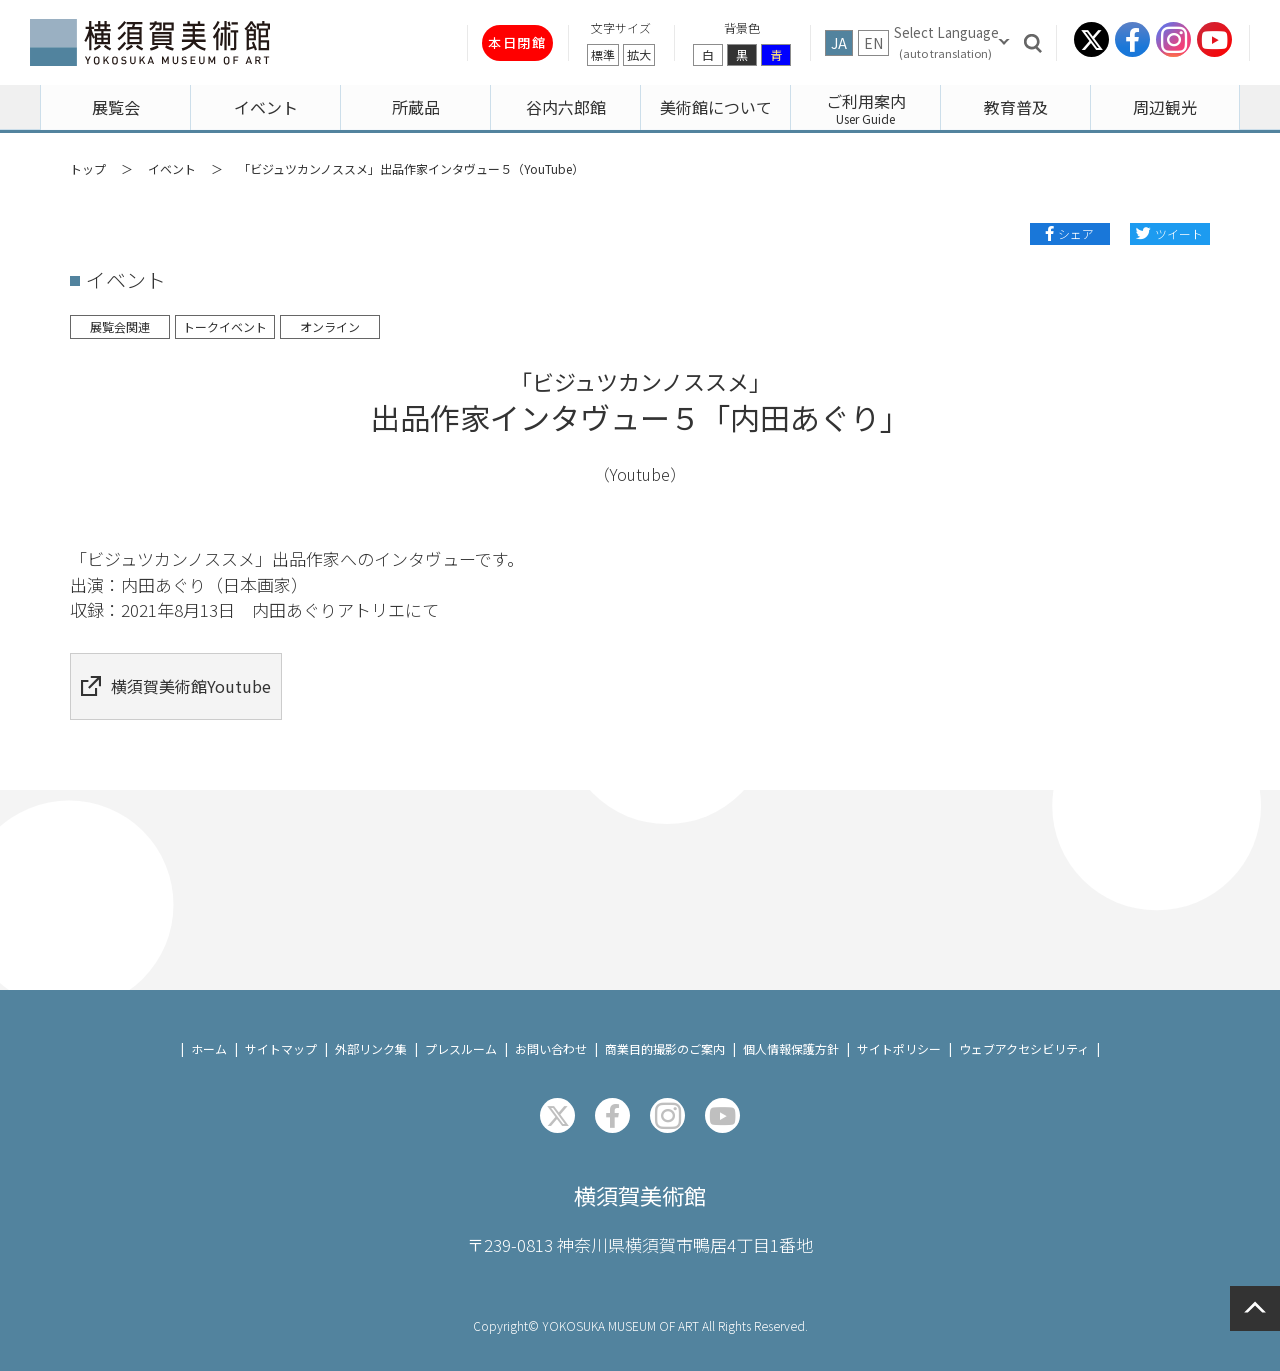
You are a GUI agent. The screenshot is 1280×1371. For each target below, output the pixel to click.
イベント (266, 107)
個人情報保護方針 (791, 1027)
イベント (172, 168)
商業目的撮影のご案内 (665, 1027)
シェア (1076, 233)
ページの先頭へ (1255, 1308)
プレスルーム (461, 1027)
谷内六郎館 (566, 107)
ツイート (1179, 233)
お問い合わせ (551, 1027)
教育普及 (1016, 107)
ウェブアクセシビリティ (1024, 1027)
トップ (88, 168)
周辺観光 (1165, 107)
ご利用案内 (866, 101)
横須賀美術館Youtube (195, 675)
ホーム (209, 1027)
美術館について (716, 107)
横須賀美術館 (640, 1176)
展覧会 (116, 107)
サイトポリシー (899, 1027)
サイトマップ (281, 1027)
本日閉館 (478, 42)
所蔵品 (416, 107)
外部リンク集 (371, 1027)
